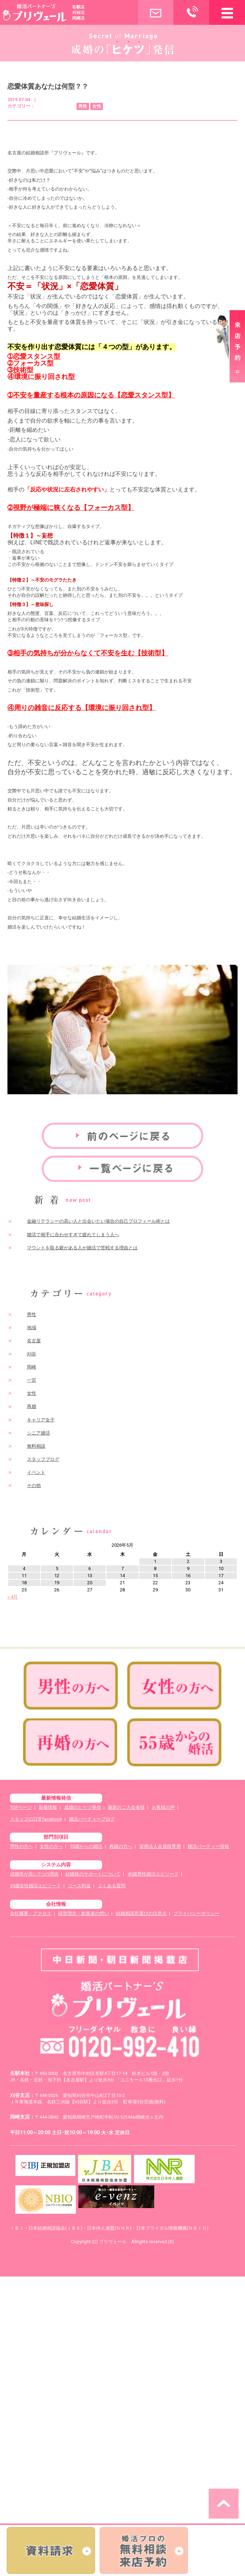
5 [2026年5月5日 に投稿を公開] (57, 1568)
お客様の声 (163, 1807)
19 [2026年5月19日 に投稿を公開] (56, 1582)
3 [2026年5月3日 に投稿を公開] (221, 1561)
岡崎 (31, 1367)
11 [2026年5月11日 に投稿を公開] (24, 1575)
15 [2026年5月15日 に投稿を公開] (155, 1575)
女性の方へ (51, 1846)
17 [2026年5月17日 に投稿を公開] (220, 1575)
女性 (31, 1393)
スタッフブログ (43, 1459)
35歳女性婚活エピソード (35, 1885)
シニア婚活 (38, 1433)
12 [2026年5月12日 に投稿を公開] (56, 1575)
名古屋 (34, 1340)
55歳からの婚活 (86, 1846)
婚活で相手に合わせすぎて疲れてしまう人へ (73, 1234)
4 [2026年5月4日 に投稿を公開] (24, 1568)
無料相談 (36, 1446)
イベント (36, 1472)
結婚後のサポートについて (93, 1874)
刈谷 (31, 1353)
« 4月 (12, 1597)
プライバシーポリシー (196, 1913)
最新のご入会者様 (126, 1807)
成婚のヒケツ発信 (82, 1807)
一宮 (31, 1380)
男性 (31, 1314)
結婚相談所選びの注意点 (141, 1913)
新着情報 (48, 1807)
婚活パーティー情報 (208, 1846)
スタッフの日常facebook (36, 1819)
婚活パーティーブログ (92, 1819)
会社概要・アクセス (30, 1913)
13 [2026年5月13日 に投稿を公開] (89, 1575)
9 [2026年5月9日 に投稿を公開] (188, 1568)
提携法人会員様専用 (160, 1846)
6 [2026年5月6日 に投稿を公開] (89, 1568)
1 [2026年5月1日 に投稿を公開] (155, 1561)
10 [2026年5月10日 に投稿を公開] (220, 1568)
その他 (34, 1485)
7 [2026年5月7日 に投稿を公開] (122, 1568)
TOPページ (21, 1807)
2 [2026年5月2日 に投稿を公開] (188, 1561)
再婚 (31, 1406)
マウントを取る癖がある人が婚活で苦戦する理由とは (82, 1247)
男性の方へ (21, 1846)
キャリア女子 (41, 1419)
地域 (31, 1327)
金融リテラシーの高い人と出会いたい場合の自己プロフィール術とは (98, 1221)
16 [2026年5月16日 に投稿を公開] (187, 1575)
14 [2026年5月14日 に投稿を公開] (122, 1575)
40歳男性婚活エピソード (153, 1874)
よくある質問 (112, 1885)
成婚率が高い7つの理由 (34, 1874)
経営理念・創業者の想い (83, 1913)
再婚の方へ (120, 1846)
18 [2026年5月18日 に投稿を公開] (24, 1582)
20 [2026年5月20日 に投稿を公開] (89, 1582)
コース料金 (79, 1885)
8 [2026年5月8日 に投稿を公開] (155, 1568)
